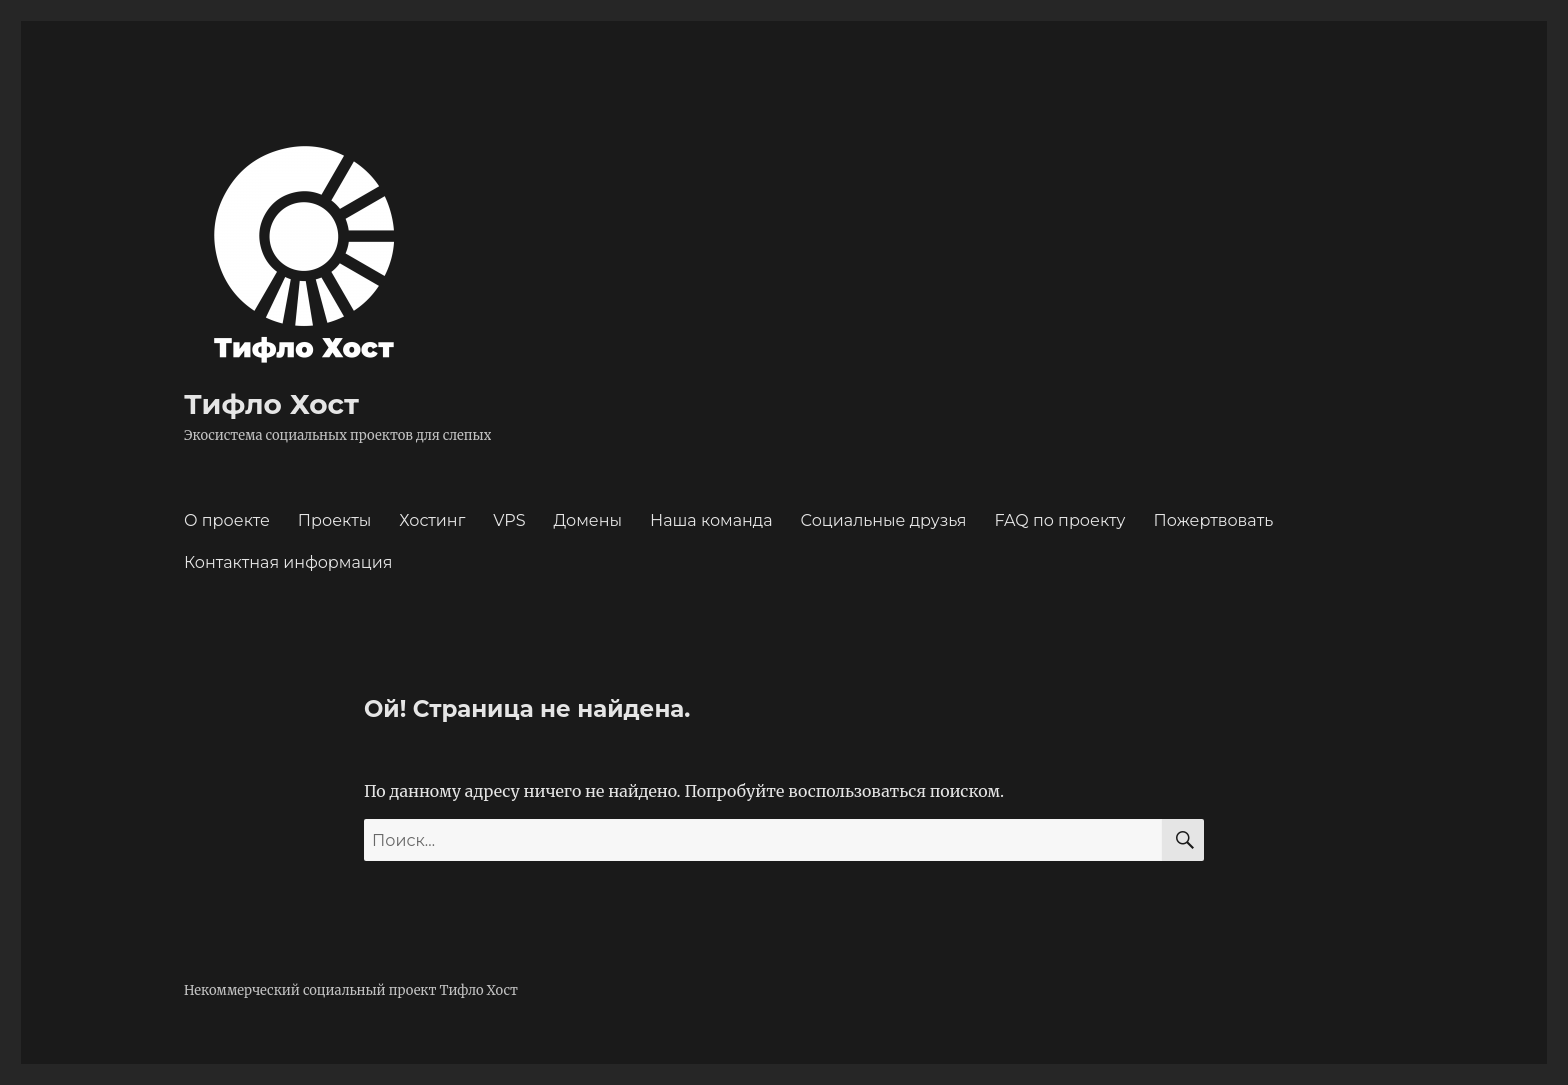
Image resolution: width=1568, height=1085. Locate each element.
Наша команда (711, 520)
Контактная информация (288, 562)
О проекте (227, 520)
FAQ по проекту (1059, 520)
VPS (509, 520)
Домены (588, 520)
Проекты (335, 520)
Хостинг (432, 520)
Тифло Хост (271, 404)
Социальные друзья (884, 520)
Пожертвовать (1214, 520)
